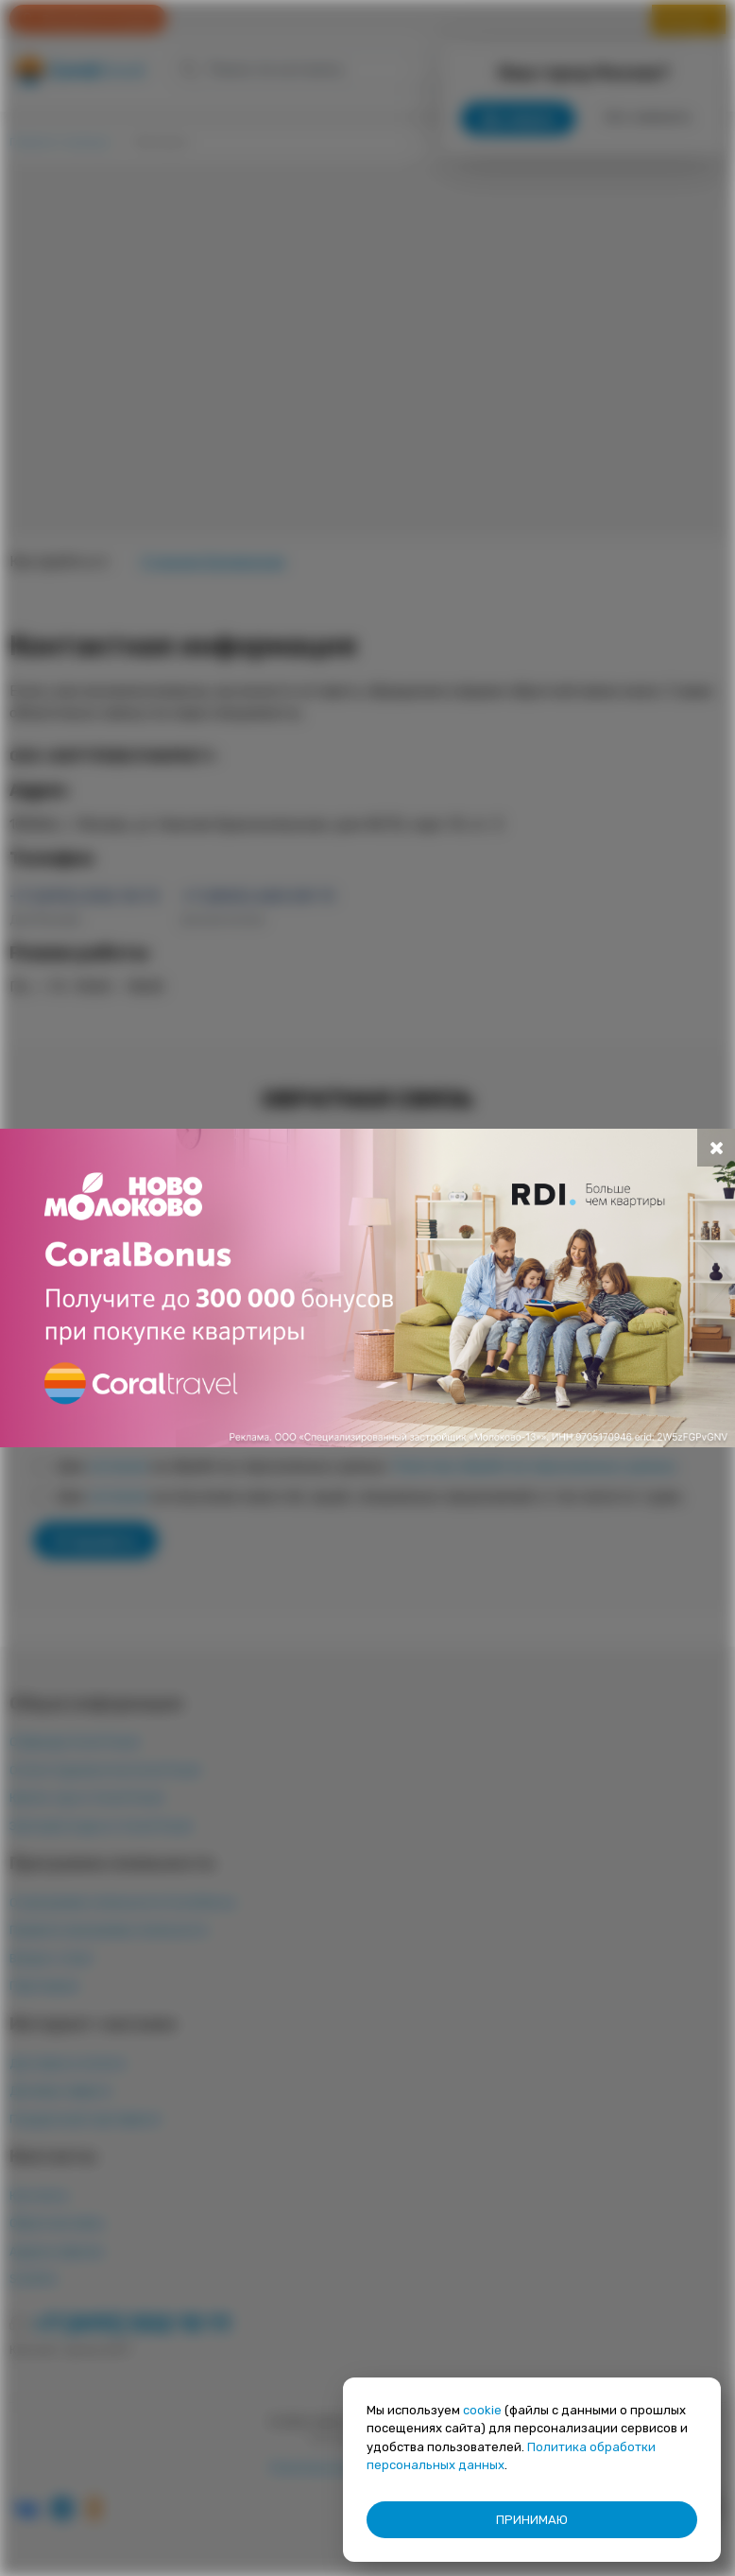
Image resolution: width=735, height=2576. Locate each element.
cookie (482, 2410)
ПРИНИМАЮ (532, 2520)
